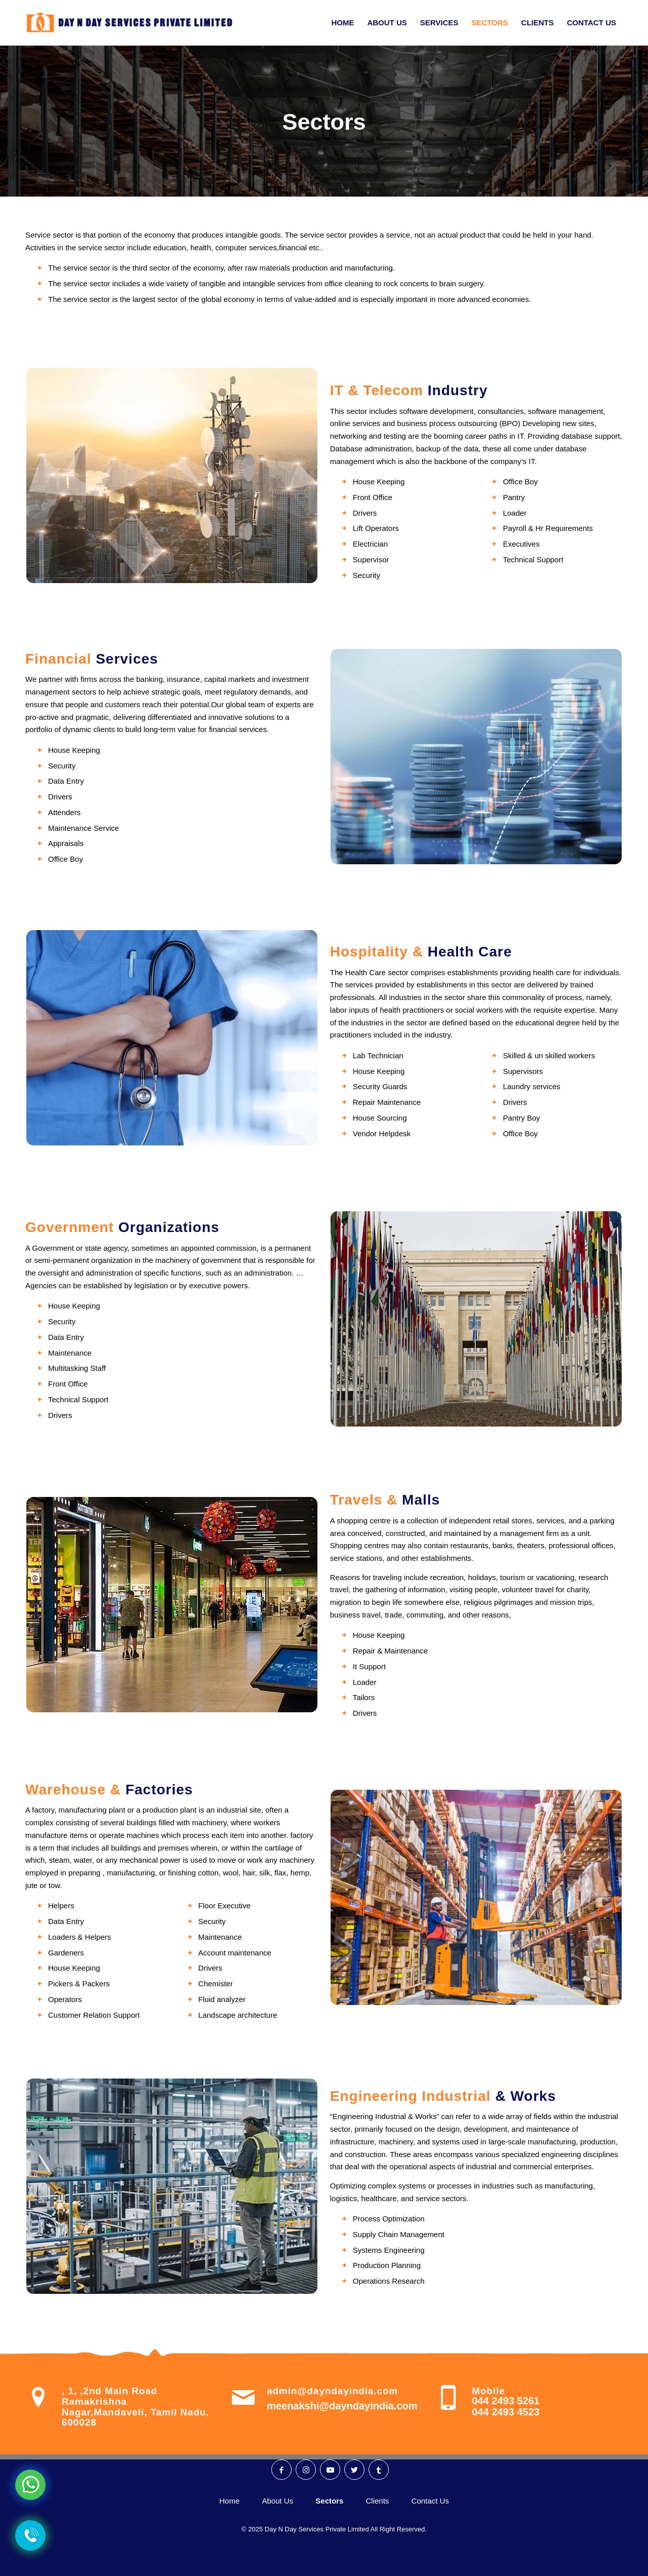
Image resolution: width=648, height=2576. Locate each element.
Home (229, 2500)
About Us (277, 2500)
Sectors (324, 122)
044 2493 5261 (505, 2400)
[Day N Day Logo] (133, 23)
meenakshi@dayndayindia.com (342, 2405)
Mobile (488, 2391)
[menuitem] (342, 23)
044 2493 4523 (505, 2411)
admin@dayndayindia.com (332, 2391)
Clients (377, 2500)
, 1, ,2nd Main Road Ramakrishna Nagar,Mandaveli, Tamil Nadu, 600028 (135, 2407)
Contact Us (430, 2500)
